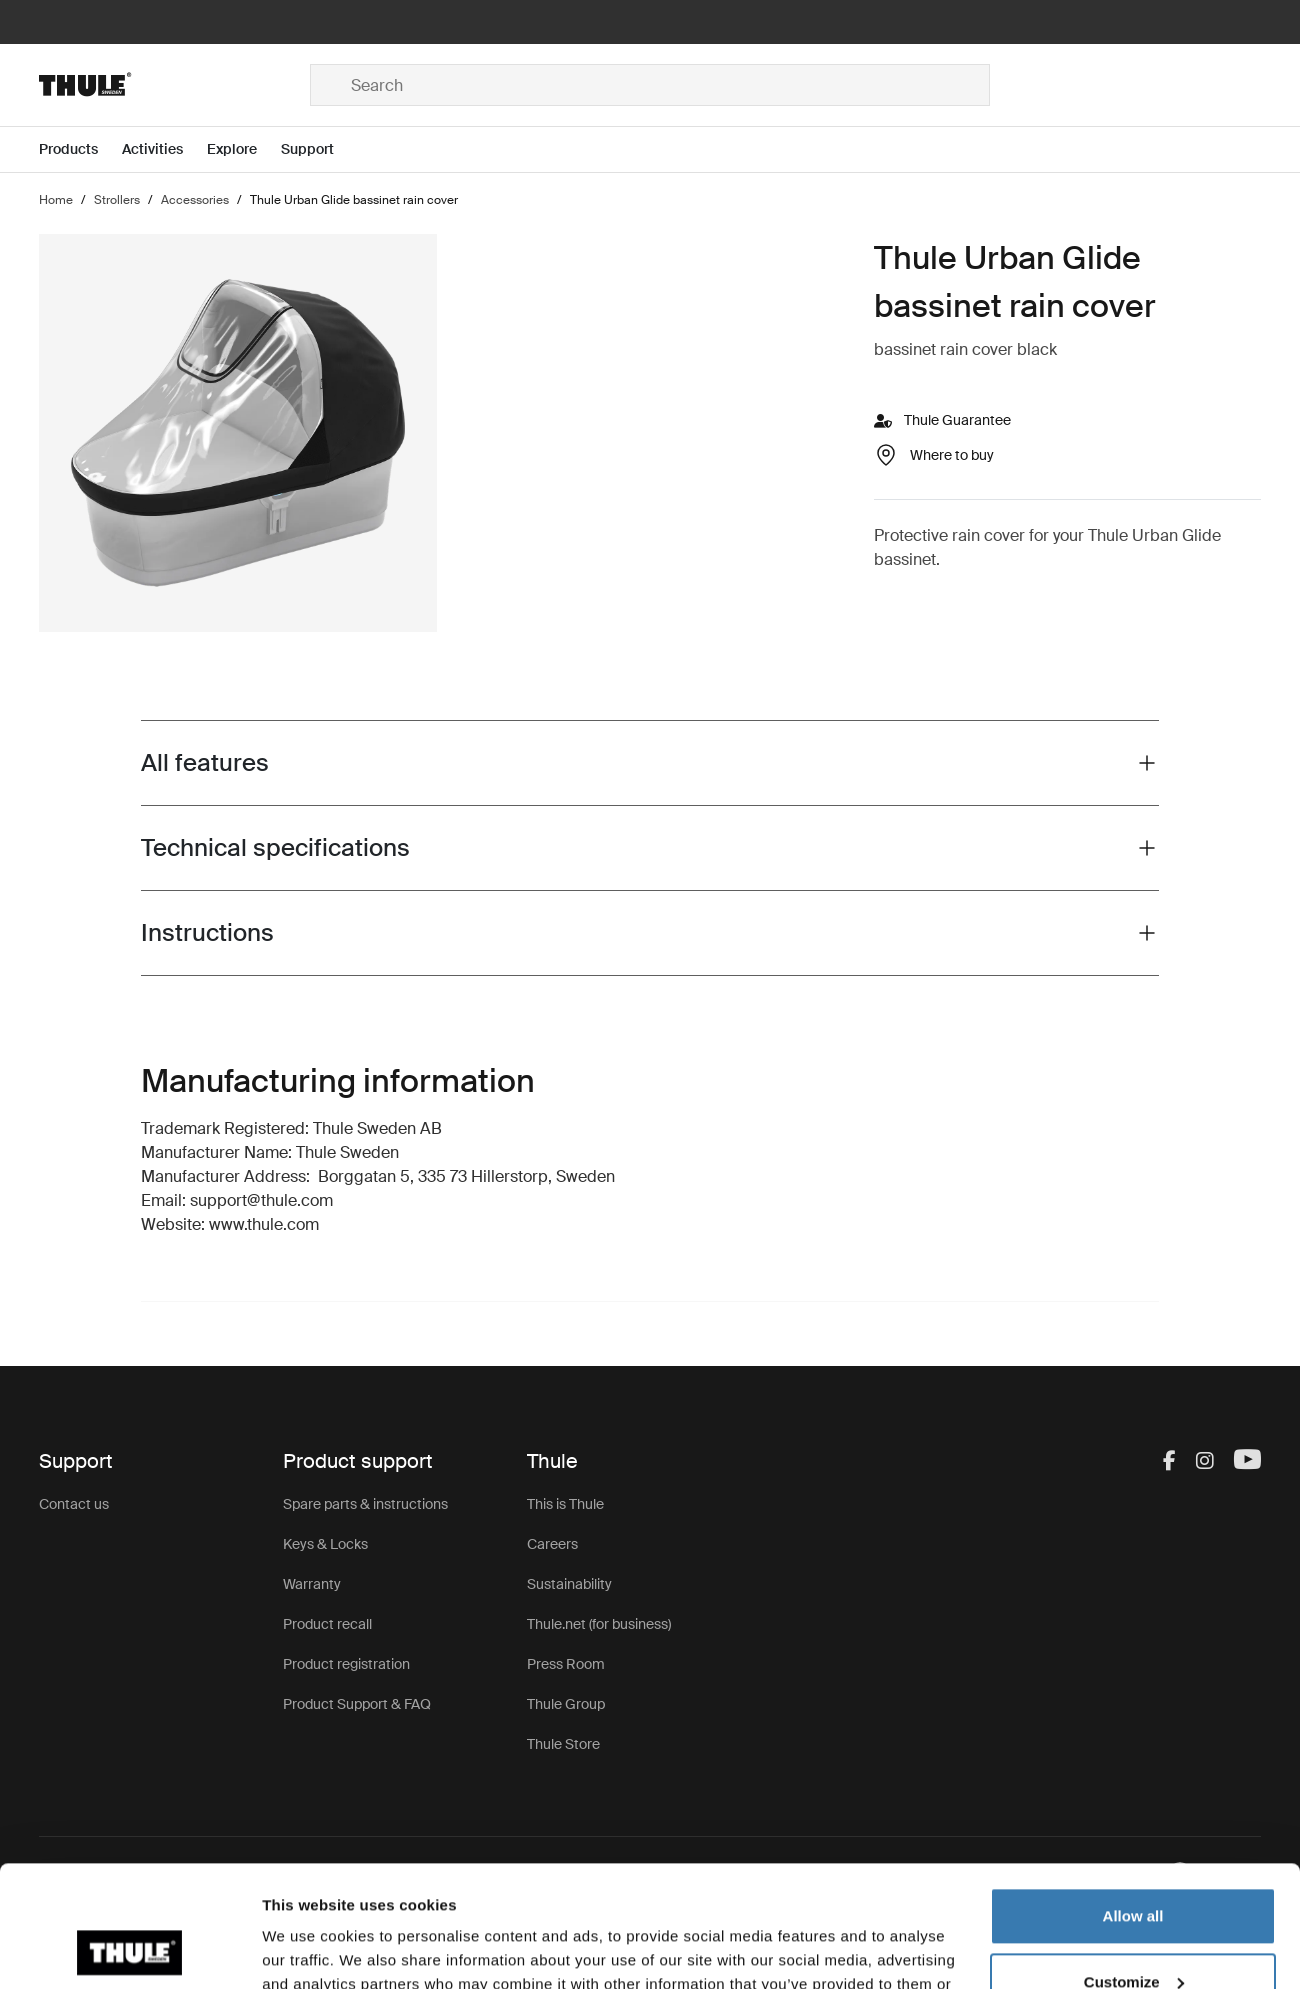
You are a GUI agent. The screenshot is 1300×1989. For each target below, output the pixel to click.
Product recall (327, 1624)
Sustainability (569, 1584)
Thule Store (563, 1744)
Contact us (74, 1504)
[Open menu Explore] (244, 149)
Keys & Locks (325, 1544)
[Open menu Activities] (164, 149)
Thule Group (566, 1704)
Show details (308, 1949)
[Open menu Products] (80, 149)
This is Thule (565, 1504)
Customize (1134, 1867)
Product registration (346, 1664)
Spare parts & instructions (365, 1504)
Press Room (566, 1664)
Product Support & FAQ (357, 1704)
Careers (552, 1544)
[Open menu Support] (319, 149)
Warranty (312, 1584)
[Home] (174, 85)
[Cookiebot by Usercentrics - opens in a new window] (129, 1950)
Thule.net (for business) (599, 1624)
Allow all (1133, 1802)
